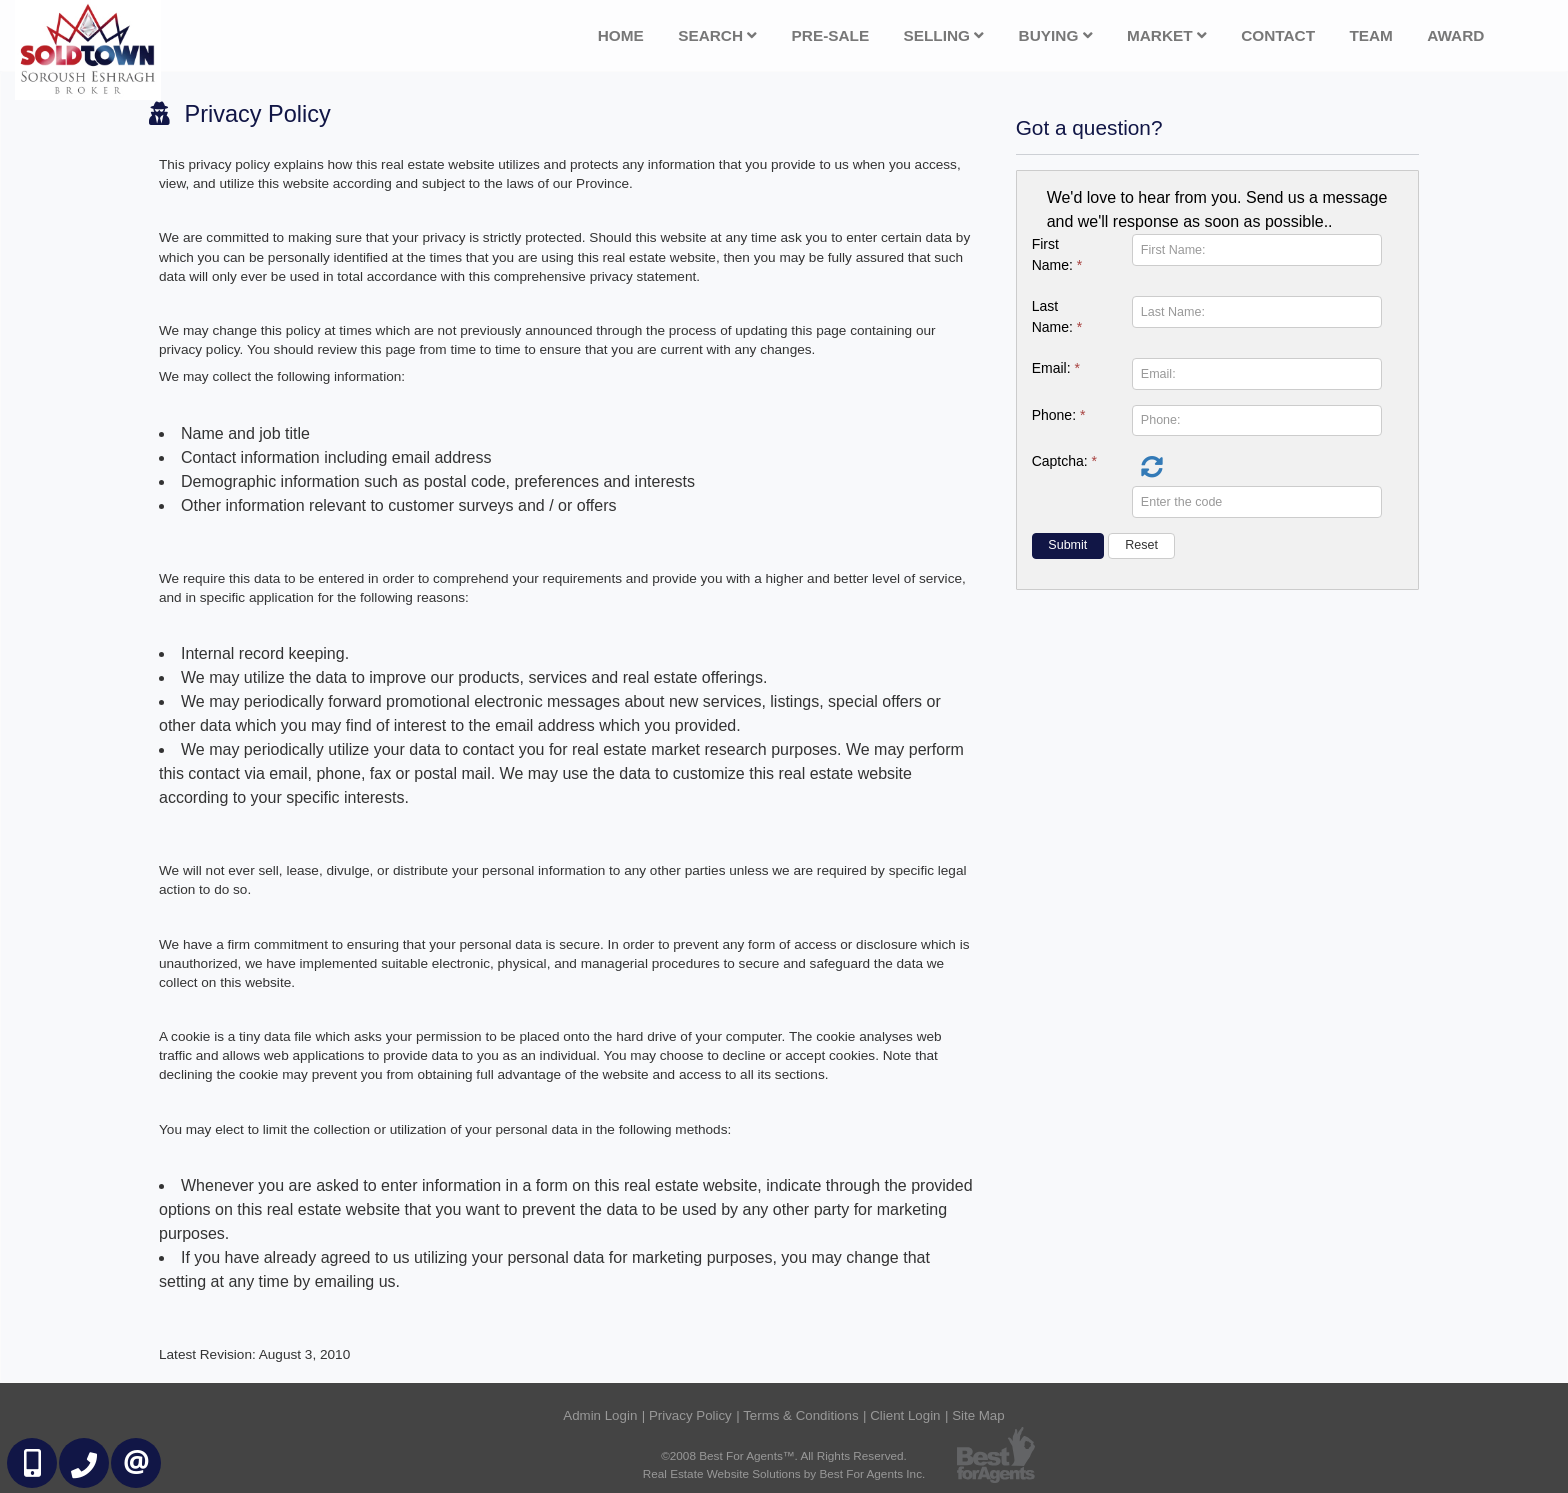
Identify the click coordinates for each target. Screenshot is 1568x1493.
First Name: (1057, 254)
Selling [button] (944, 35)
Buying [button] (1056, 35)
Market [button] (1167, 35)
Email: (1056, 368)
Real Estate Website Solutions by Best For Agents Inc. (784, 1473)
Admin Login (600, 1415)
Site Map (978, 1415)
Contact (1278, 35)
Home (621, 35)
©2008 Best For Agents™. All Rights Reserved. (784, 1455)
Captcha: (1064, 461)
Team (1371, 35)
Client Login (905, 1415)
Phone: (1059, 415)
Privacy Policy (690, 1415)
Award (1455, 35)
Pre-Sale (831, 35)
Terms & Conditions (800, 1415)
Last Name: (1057, 316)
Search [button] (717, 35)
